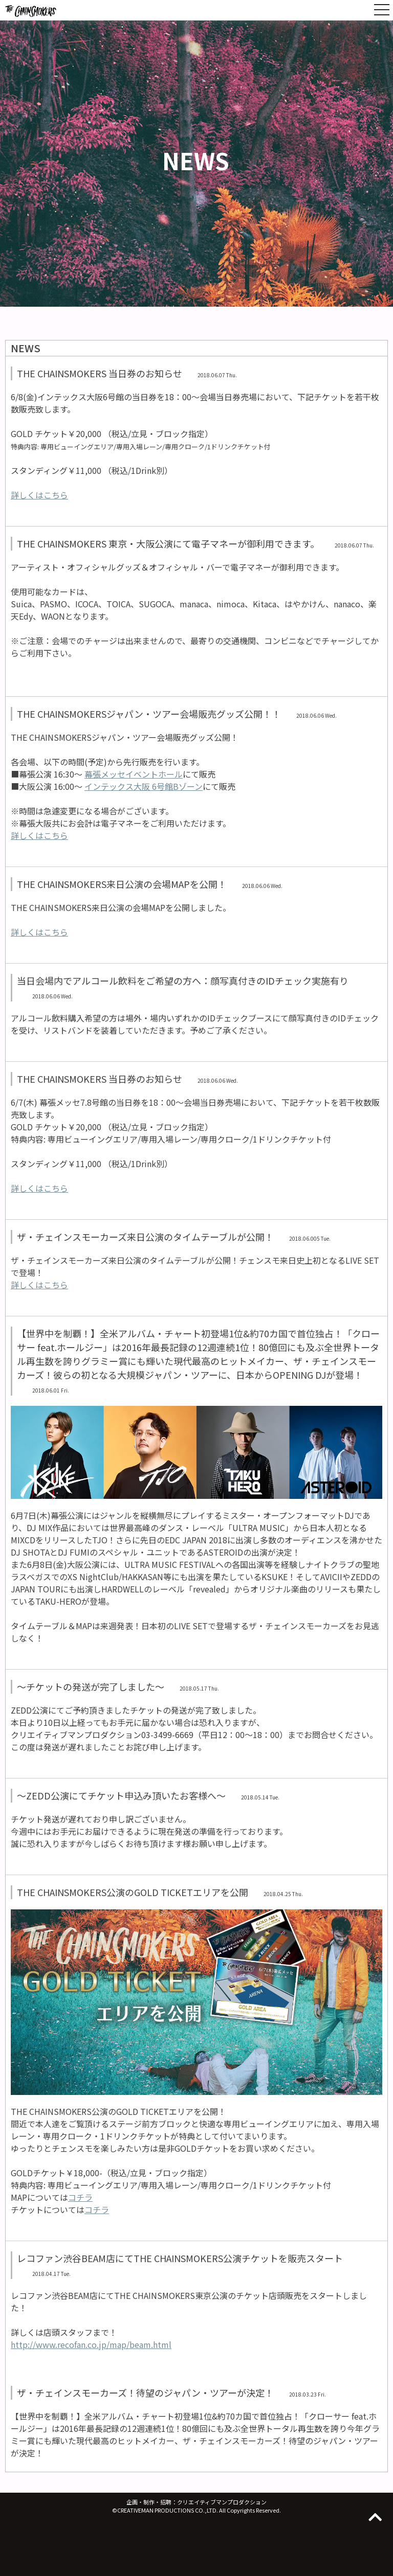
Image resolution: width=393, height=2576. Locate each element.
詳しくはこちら (39, 495)
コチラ (80, 2197)
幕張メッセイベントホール (133, 774)
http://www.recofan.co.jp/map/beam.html (91, 2344)
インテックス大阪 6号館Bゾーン (143, 786)
